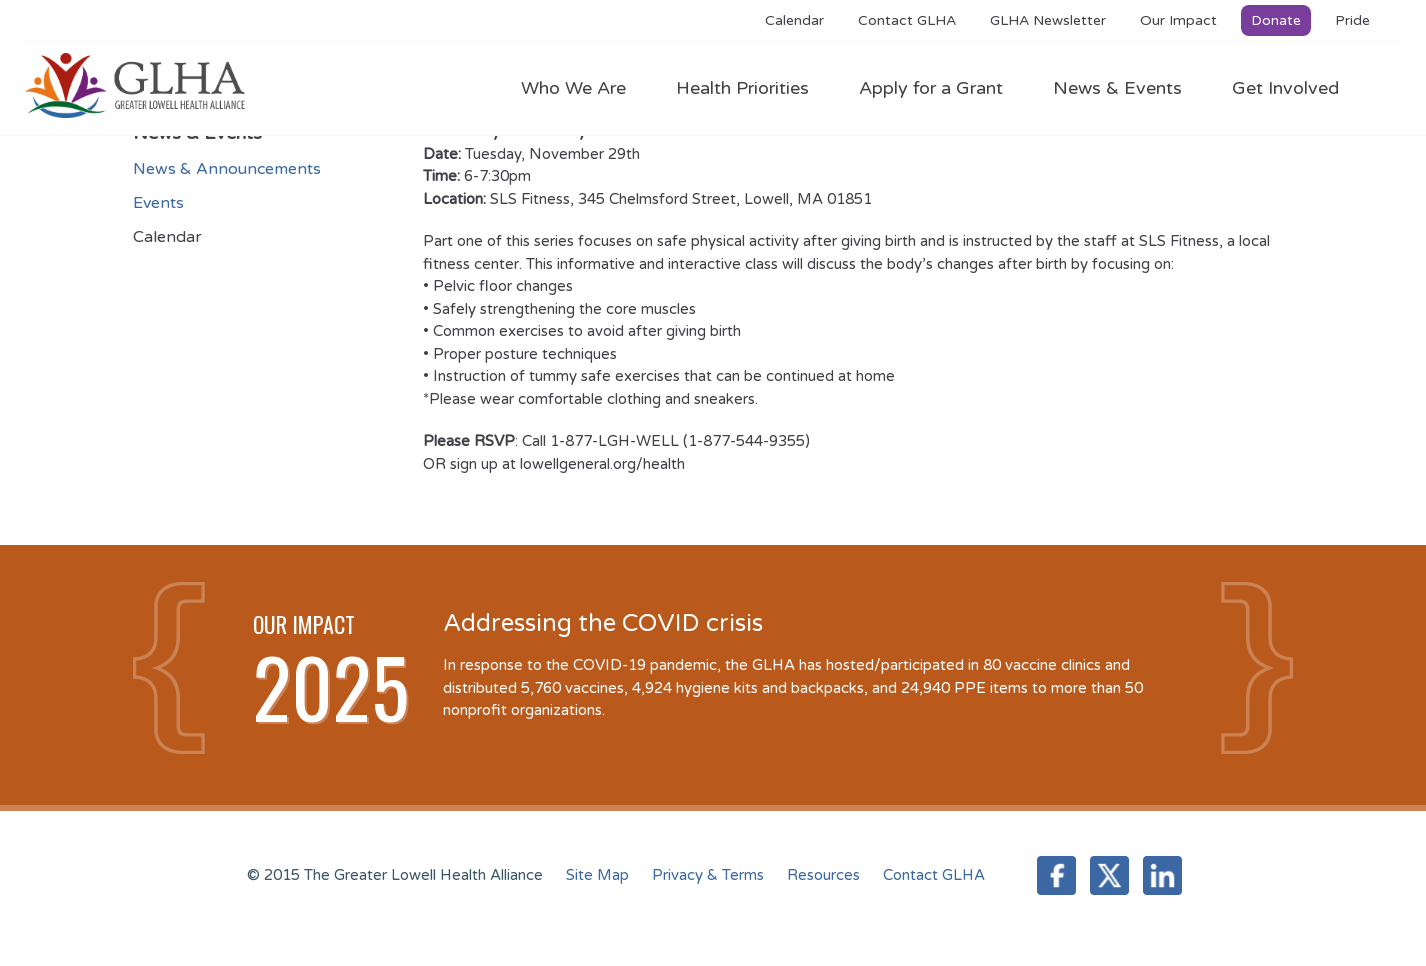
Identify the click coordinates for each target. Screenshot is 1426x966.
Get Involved (1285, 88)
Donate (1276, 20)
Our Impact (1178, 20)
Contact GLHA (907, 20)
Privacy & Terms (708, 875)
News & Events (1127, 88)
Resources (823, 875)
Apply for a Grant (941, 88)
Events (158, 203)
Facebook (1056, 875)
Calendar (794, 20)
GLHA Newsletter (1048, 20)
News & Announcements (227, 169)
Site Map (597, 875)
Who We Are (583, 88)
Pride (1352, 20)
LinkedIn (1162, 875)
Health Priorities (752, 88)
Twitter (1109, 875)
